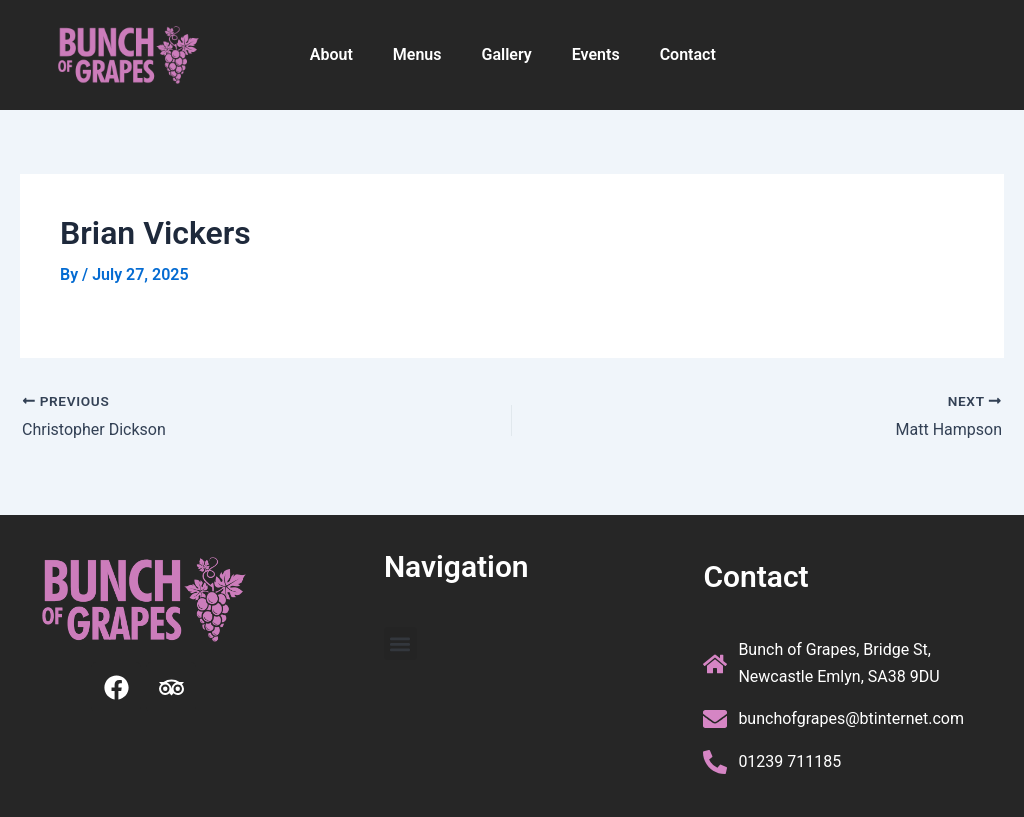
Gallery (507, 54)
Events (596, 54)
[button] (400, 643)
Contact (688, 54)
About (331, 54)
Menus (417, 54)
